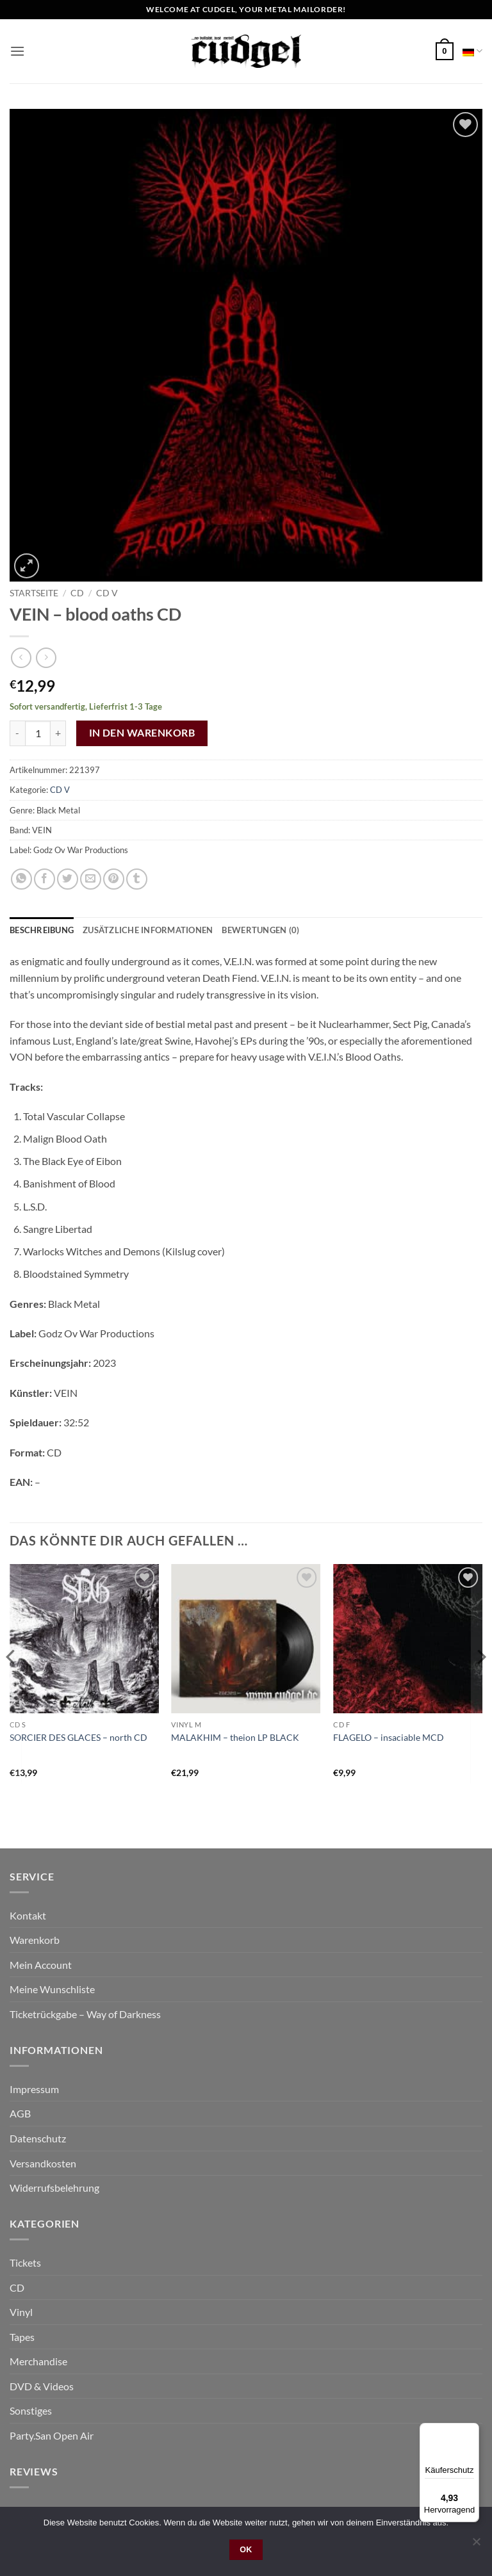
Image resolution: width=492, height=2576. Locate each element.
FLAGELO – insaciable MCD (388, 1737)
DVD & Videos (42, 2386)
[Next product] (21, 657)
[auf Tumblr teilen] (136, 879)
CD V (107, 593)
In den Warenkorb (142, 732)
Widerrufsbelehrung (54, 2187)
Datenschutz (38, 2138)
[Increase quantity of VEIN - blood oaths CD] (58, 733)
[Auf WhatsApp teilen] (21, 879)
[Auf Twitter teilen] (67, 879)
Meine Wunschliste (52, 1989)
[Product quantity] (38, 733)
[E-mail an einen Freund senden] (90, 879)
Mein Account (41, 1965)
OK (246, 2549)
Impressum (34, 2089)
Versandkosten (43, 2163)
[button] (17, 51)
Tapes (22, 2337)
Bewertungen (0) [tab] (260, 930)
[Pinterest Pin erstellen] (113, 879)
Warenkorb (35, 1940)
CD (77, 593)
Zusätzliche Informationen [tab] (148, 930)
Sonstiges (31, 2410)
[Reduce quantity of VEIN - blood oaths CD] (17, 733)
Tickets (25, 2262)
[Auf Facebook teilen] (44, 879)
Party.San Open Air (52, 2435)
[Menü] (471, 2430)
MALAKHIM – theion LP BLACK (235, 1737)
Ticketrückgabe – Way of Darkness (85, 2014)
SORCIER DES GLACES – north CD (78, 1737)
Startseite (34, 593)
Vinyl (21, 2312)
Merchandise (38, 2361)
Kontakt (28, 1915)
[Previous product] (46, 657)
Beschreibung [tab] (42, 930)
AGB (20, 2113)
